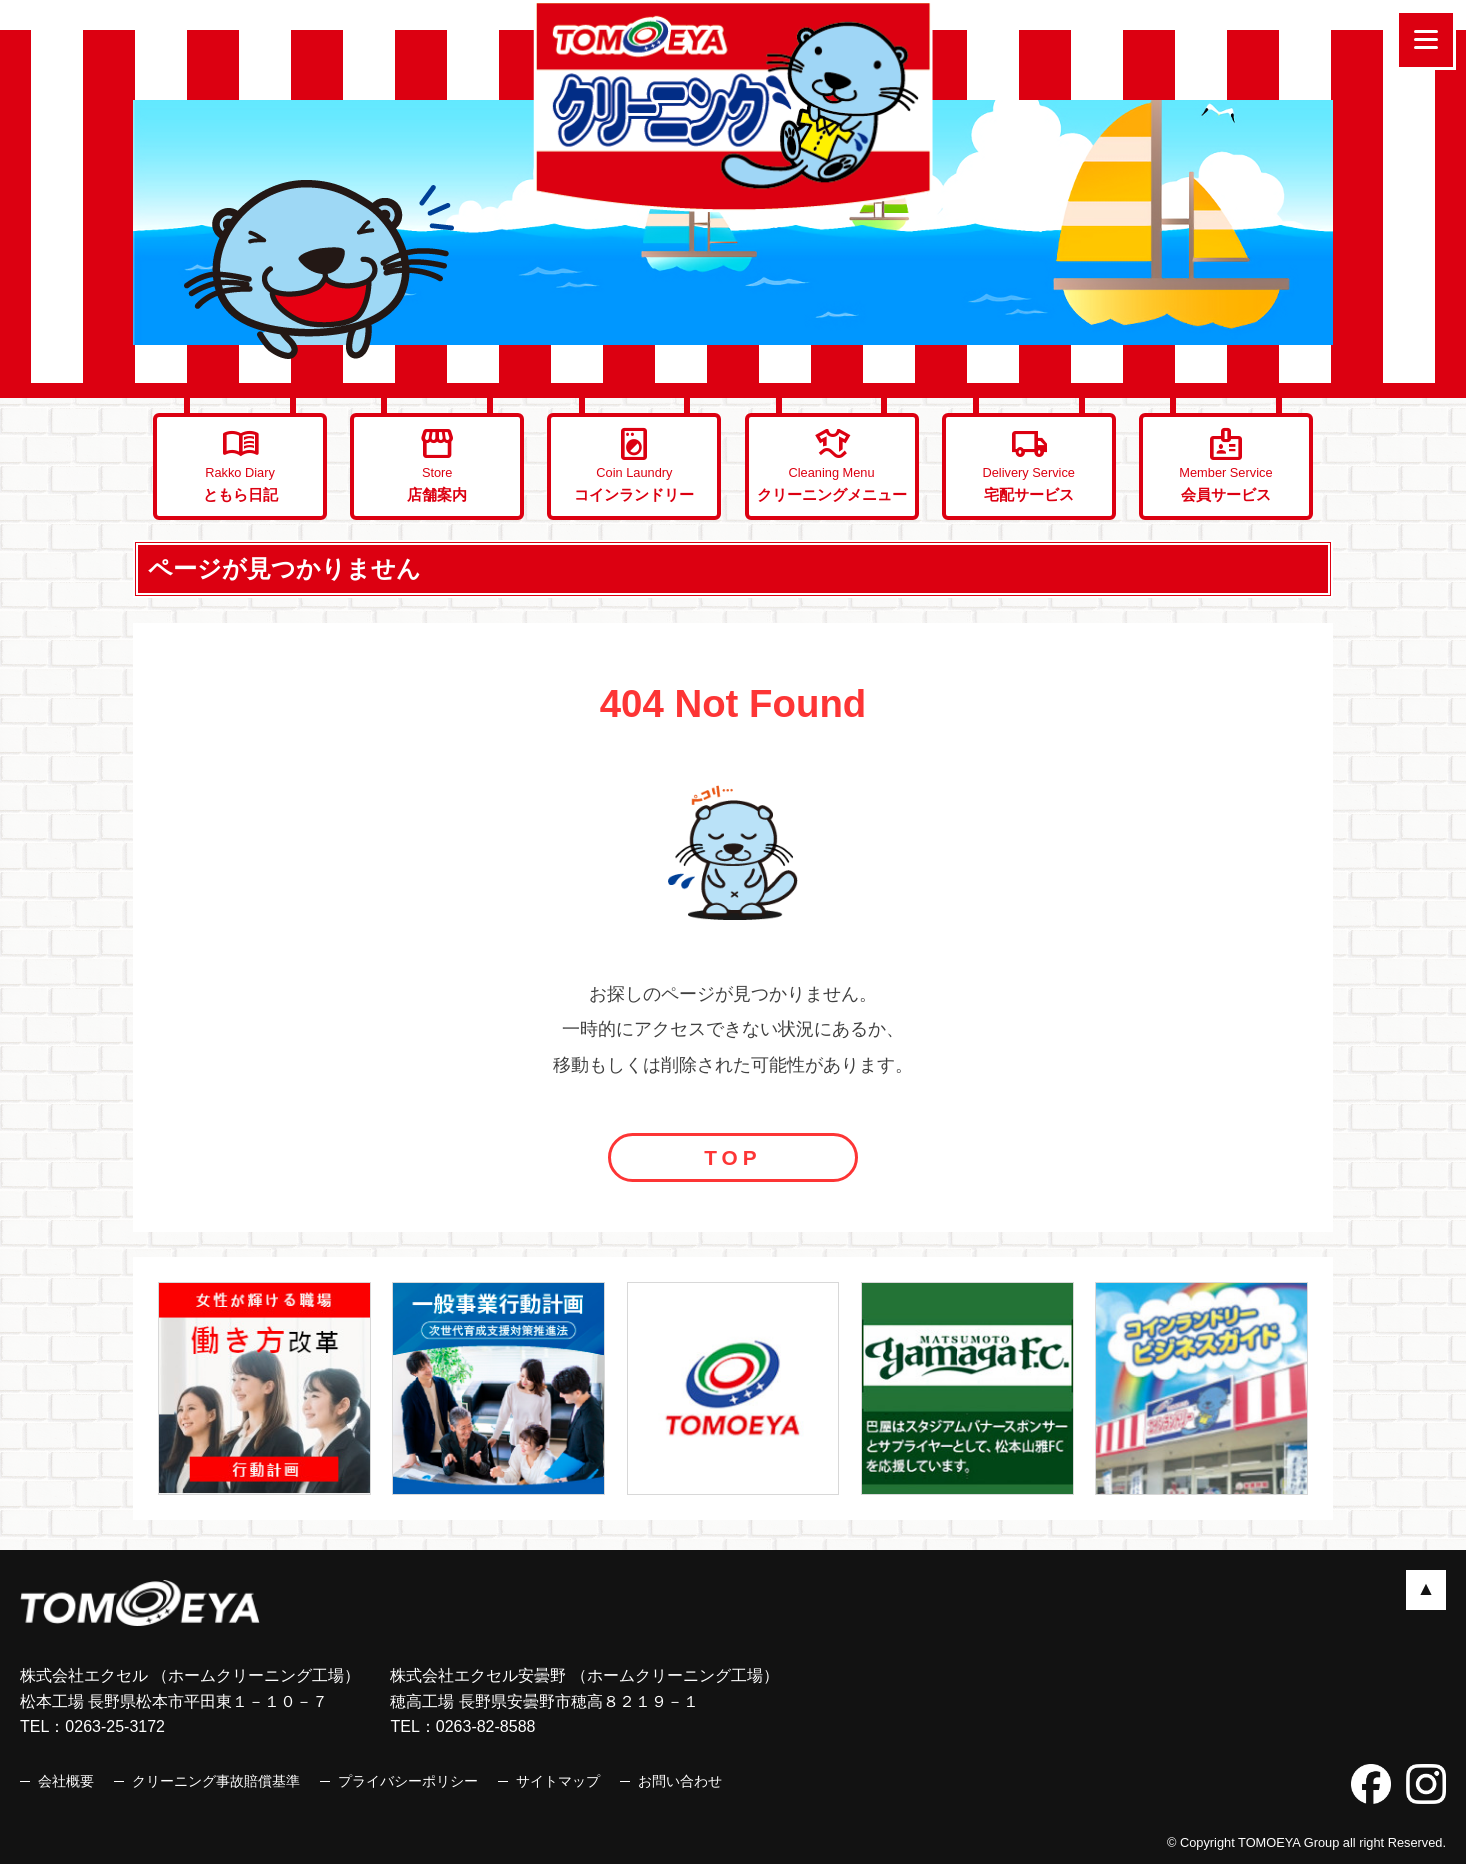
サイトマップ (558, 1781)
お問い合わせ (680, 1781)
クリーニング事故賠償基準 (216, 1781)
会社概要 (66, 1781)
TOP (732, 1157)
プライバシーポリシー (408, 1781)
